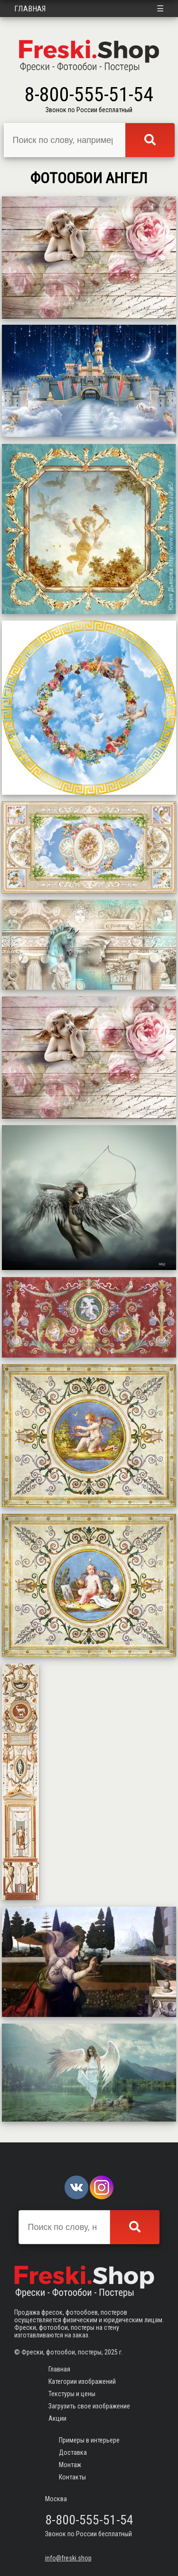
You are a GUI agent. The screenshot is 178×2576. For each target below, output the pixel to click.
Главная (30, 8)
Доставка (73, 2452)
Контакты (72, 2477)
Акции (57, 2418)
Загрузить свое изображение (89, 2406)
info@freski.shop (68, 2558)
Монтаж (70, 2465)
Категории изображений (82, 2381)
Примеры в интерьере (89, 2440)
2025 (111, 2352)
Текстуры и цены (71, 2394)
